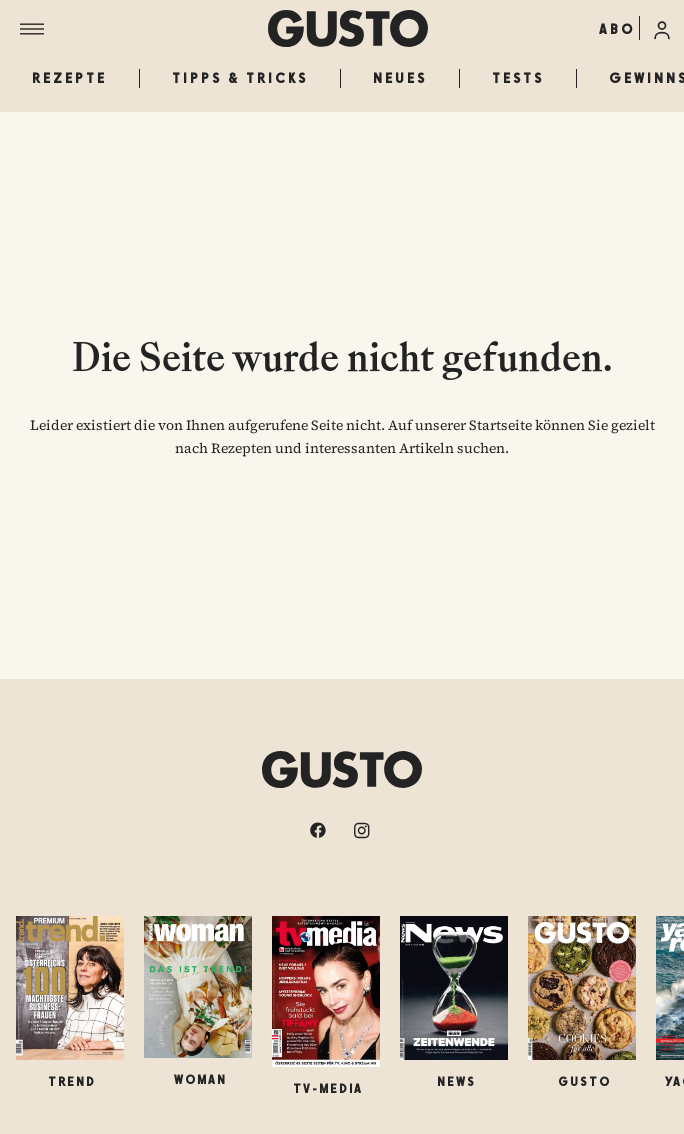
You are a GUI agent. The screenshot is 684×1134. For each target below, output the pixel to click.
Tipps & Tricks (240, 78)
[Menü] (144, 29)
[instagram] (364, 830)
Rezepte (69, 78)
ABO (617, 29)
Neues (400, 78)
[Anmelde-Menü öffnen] (662, 28)
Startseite (500, 425)
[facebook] (320, 830)
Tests (518, 78)
